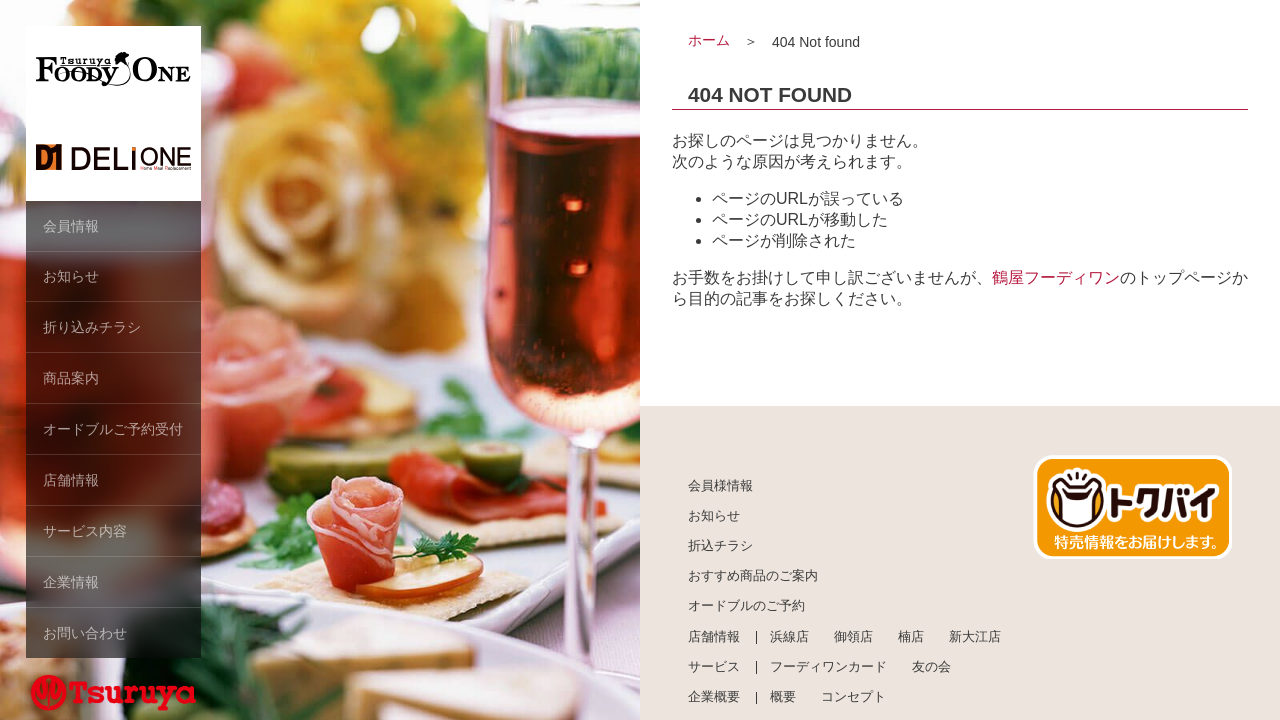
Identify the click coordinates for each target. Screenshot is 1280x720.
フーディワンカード (828, 667)
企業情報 (71, 575)
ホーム (709, 40)
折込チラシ (720, 546)
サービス (714, 667)
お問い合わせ (85, 625)
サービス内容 (85, 525)
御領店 (853, 637)
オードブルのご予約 (746, 607)
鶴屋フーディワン (1056, 277)
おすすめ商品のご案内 (753, 577)
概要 (783, 698)
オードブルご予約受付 (113, 425)
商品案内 (71, 375)
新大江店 (975, 637)
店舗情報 (71, 475)
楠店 (911, 637)
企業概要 (714, 698)
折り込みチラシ (92, 325)
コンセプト (853, 698)
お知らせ (71, 275)
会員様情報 (720, 486)
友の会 (931, 667)
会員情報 (71, 225)
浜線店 (789, 637)
